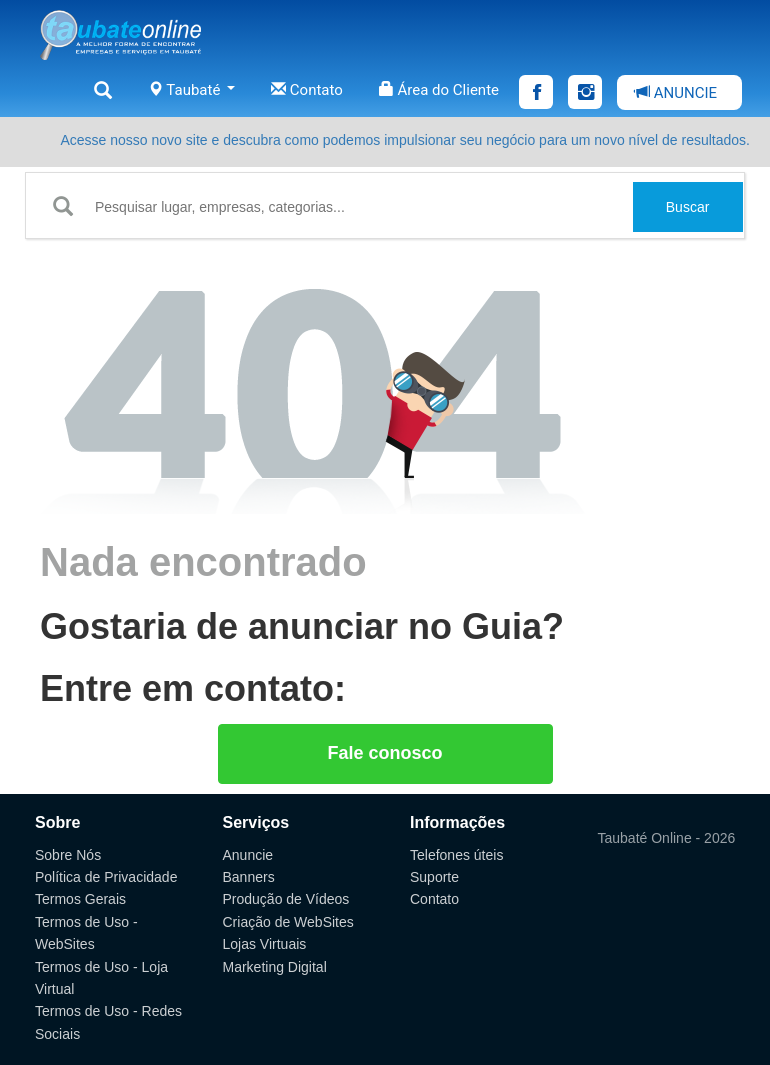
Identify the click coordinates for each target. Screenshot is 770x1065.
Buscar (688, 207)
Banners (249, 877)
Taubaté (191, 90)
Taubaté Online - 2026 (667, 838)
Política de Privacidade (106, 877)
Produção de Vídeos (286, 899)
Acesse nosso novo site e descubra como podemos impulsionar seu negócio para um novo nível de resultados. (405, 140)
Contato (307, 90)
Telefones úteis (456, 855)
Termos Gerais (80, 899)
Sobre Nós (68, 855)
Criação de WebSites (288, 922)
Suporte (434, 877)
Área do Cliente (439, 90)
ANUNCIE (676, 93)
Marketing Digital (275, 967)
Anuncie (248, 855)
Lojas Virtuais (265, 944)
